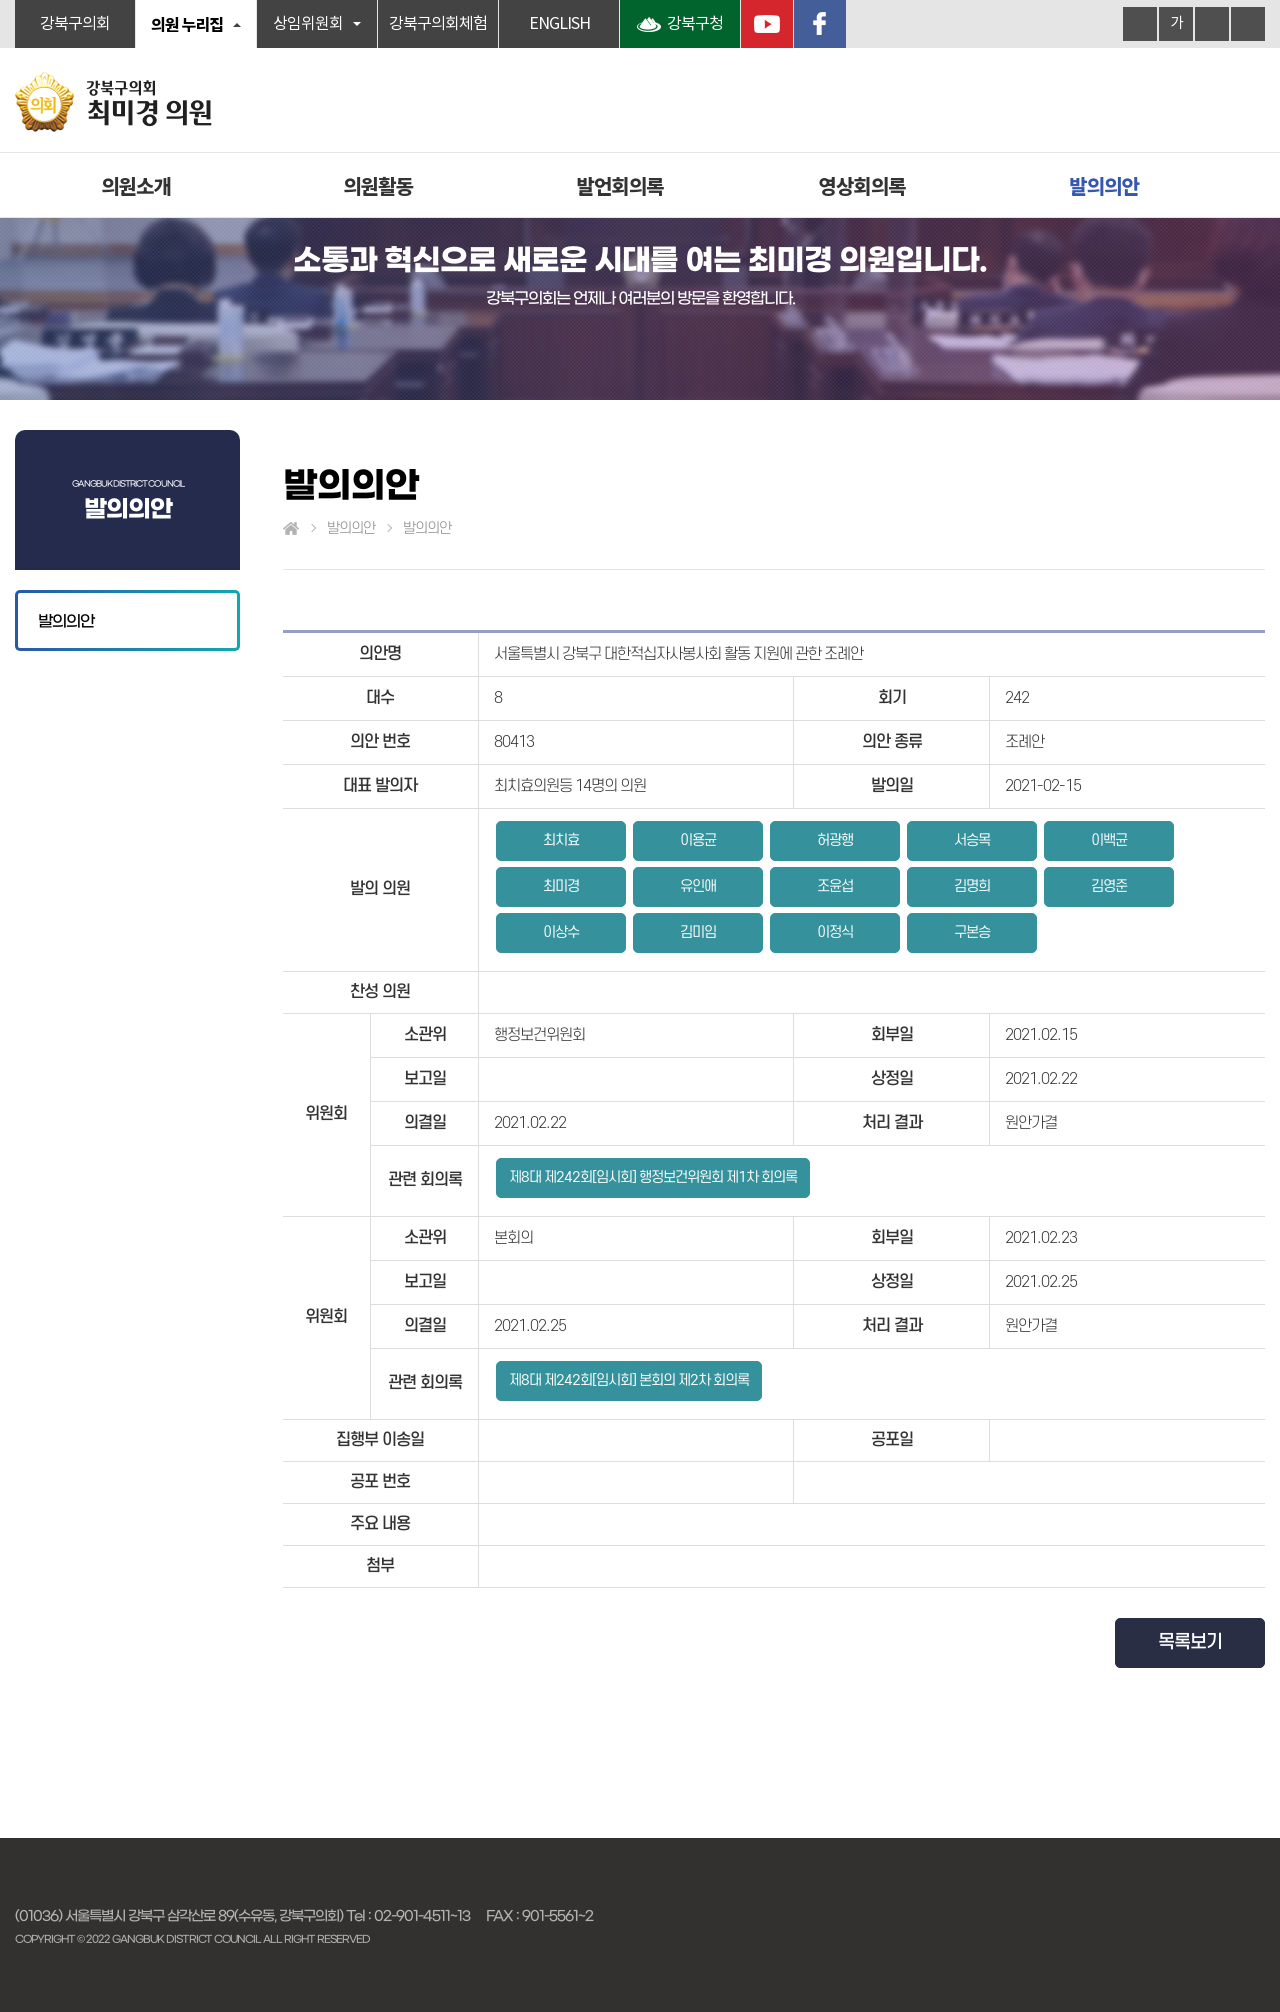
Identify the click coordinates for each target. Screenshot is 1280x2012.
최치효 (561, 840)
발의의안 (1104, 185)
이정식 (835, 932)
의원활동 (378, 185)
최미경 (561, 886)
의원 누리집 (187, 24)
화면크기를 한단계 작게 (1212, 24)
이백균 (1109, 840)
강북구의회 (75, 24)
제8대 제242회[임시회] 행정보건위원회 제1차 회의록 (653, 1177)
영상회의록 (862, 185)
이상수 (561, 932)
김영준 (1109, 886)
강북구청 (695, 24)
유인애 (698, 886)
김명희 (972, 886)
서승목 (972, 840)
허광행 (835, 840)
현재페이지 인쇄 (1248, 24)
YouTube (767, 24)
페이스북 (820, 24)
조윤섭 (835, 886)
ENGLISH (559, 24)
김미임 (698, 932)
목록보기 (1190, 1642)
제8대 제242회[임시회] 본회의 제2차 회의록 (629, 1380)
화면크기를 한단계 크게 (1140, 24)
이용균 (698, 840)
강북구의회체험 (438, 24)
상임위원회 (308, 24)
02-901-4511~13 (422, 1916)
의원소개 (136, 185)
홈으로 (291, 529)
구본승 (972, 932)
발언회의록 (620, 185)
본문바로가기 (0, 0)
